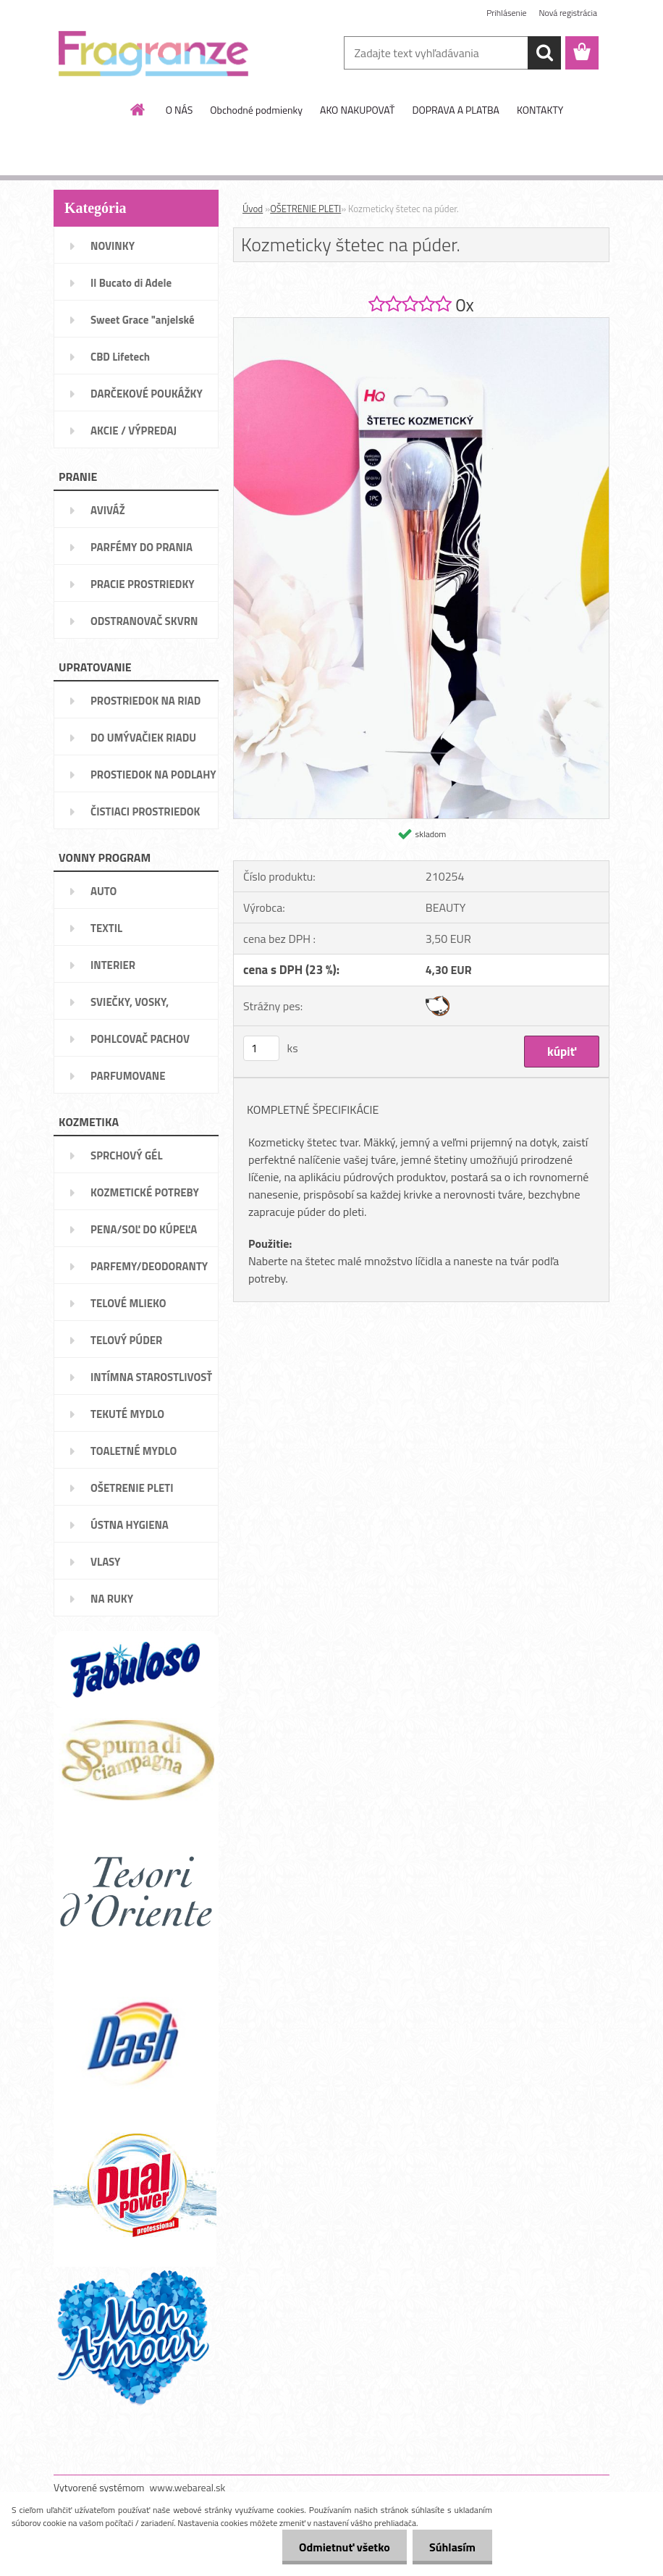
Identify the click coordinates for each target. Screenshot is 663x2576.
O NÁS (179, 109)
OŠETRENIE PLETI (305, 208)
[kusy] (261, 1048)
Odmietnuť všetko (340, 2547)
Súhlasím (451, 2547)
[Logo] (153, 53)
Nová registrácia (568, 13)
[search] (544, 53)
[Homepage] (138, 109)
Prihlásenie (506, 13)
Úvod (252, 208)
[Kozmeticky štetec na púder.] (421, 323)
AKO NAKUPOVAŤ (357, 109)
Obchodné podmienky (256, 109)
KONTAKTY (540, 109)
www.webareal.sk (188, 2487)
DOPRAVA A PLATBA (455, 109)
